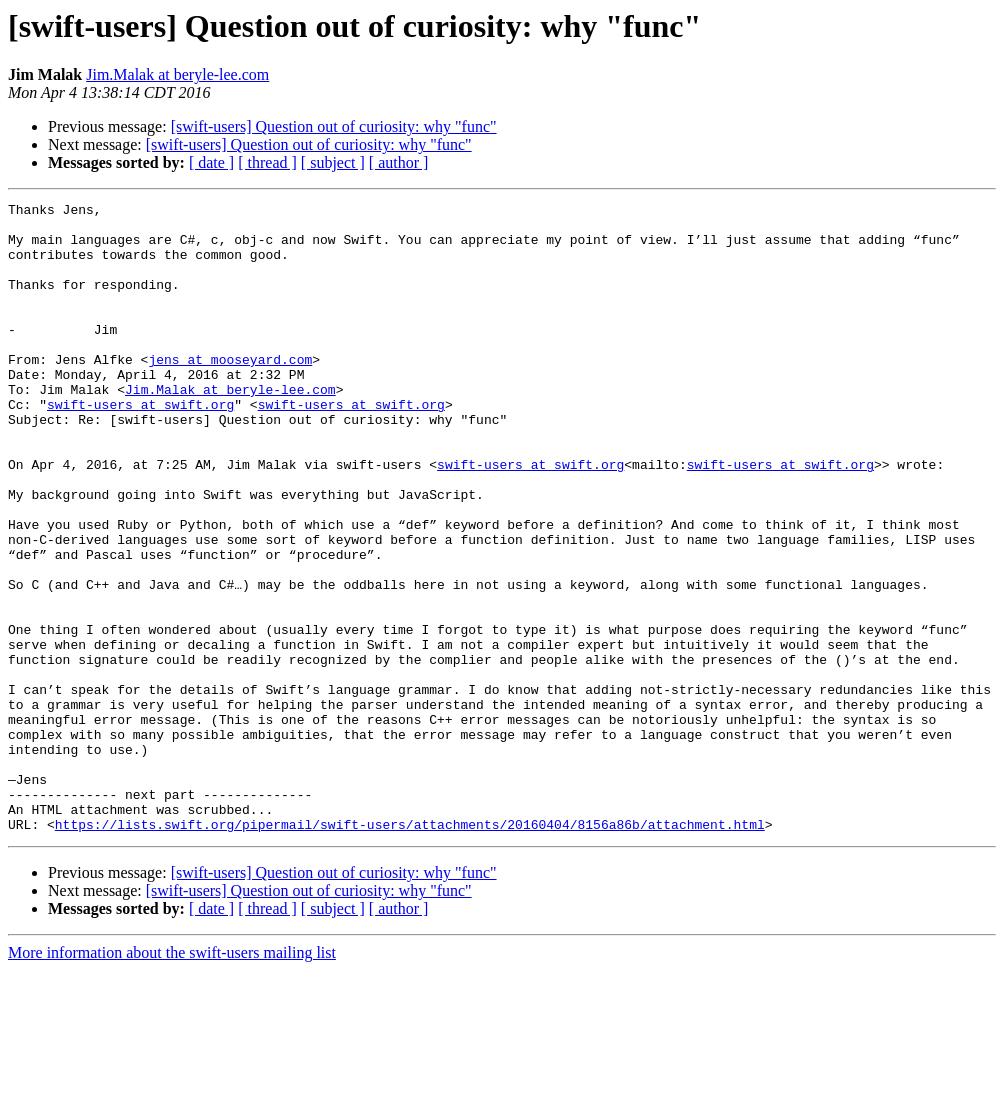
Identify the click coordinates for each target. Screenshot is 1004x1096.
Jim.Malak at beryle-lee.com (177, 74)
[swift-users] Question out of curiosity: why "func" (334, 126)
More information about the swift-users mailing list (172, 1078)
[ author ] (399, 162)
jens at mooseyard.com (230, 392)
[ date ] (211, 162)
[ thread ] (267, 162)
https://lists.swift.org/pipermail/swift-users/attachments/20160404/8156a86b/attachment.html (410, 950)
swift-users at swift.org (140, 446)
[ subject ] (333, 162)
